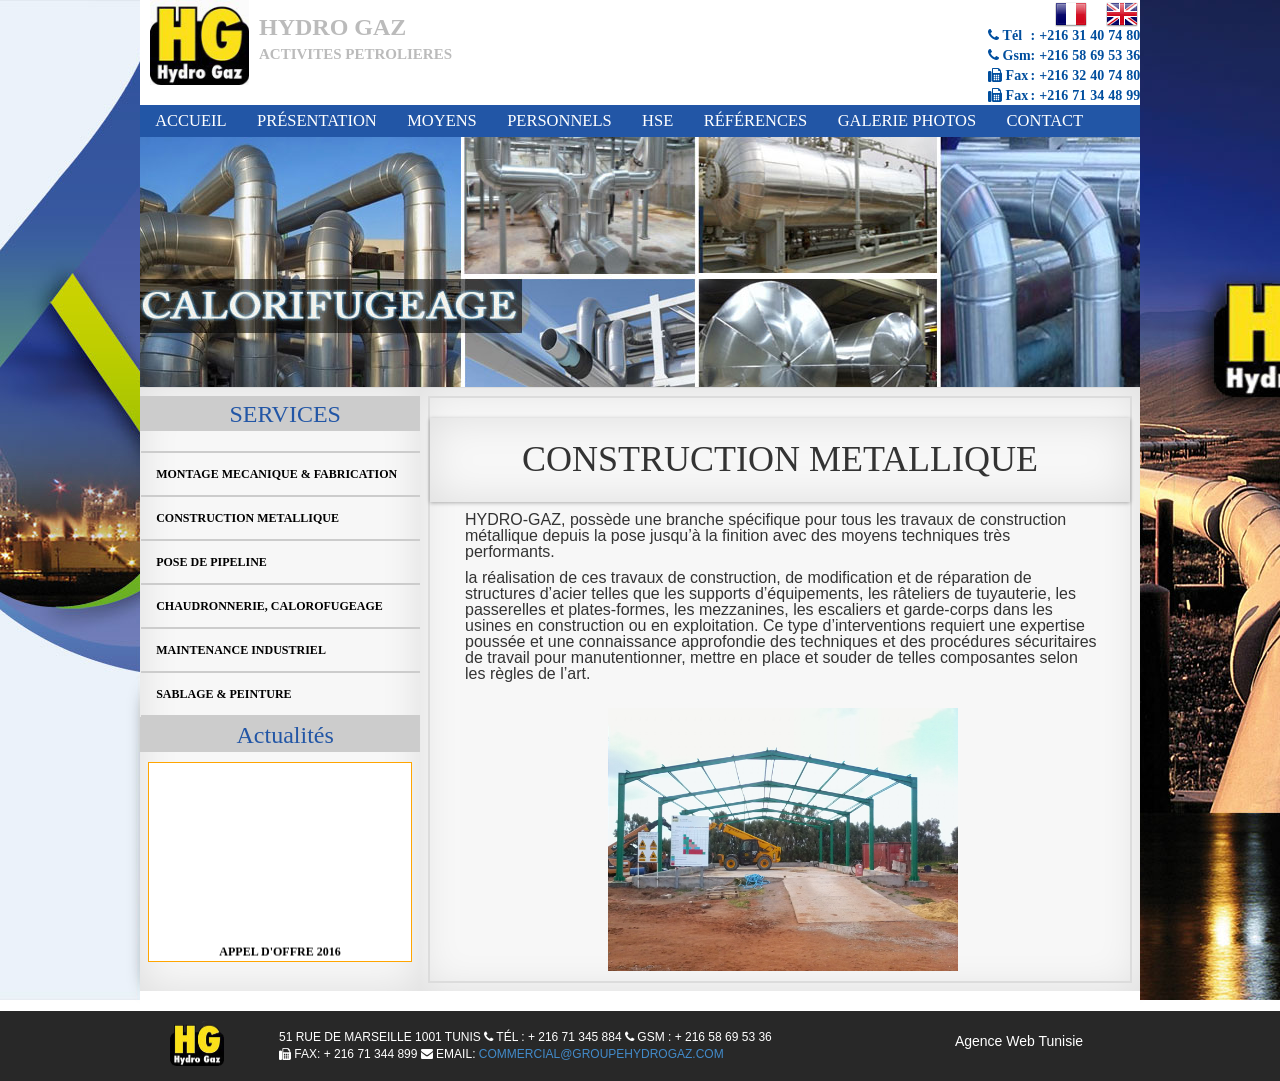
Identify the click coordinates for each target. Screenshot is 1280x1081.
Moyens (442, 120)
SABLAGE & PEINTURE (223, 694)
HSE (657, 120)
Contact (1045, 120)
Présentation (317, 120)
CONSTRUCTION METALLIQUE (247, 518)
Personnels (559, 120)
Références (756, 120)
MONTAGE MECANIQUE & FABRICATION (276, 474)
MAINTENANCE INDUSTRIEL (241, 650)
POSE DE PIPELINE (211, 562)
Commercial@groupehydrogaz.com (601, 1054)
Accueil (191, 120)
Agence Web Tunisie (1019, 1041)
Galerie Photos (907, 120)
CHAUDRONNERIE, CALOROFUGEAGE (269, 606)
